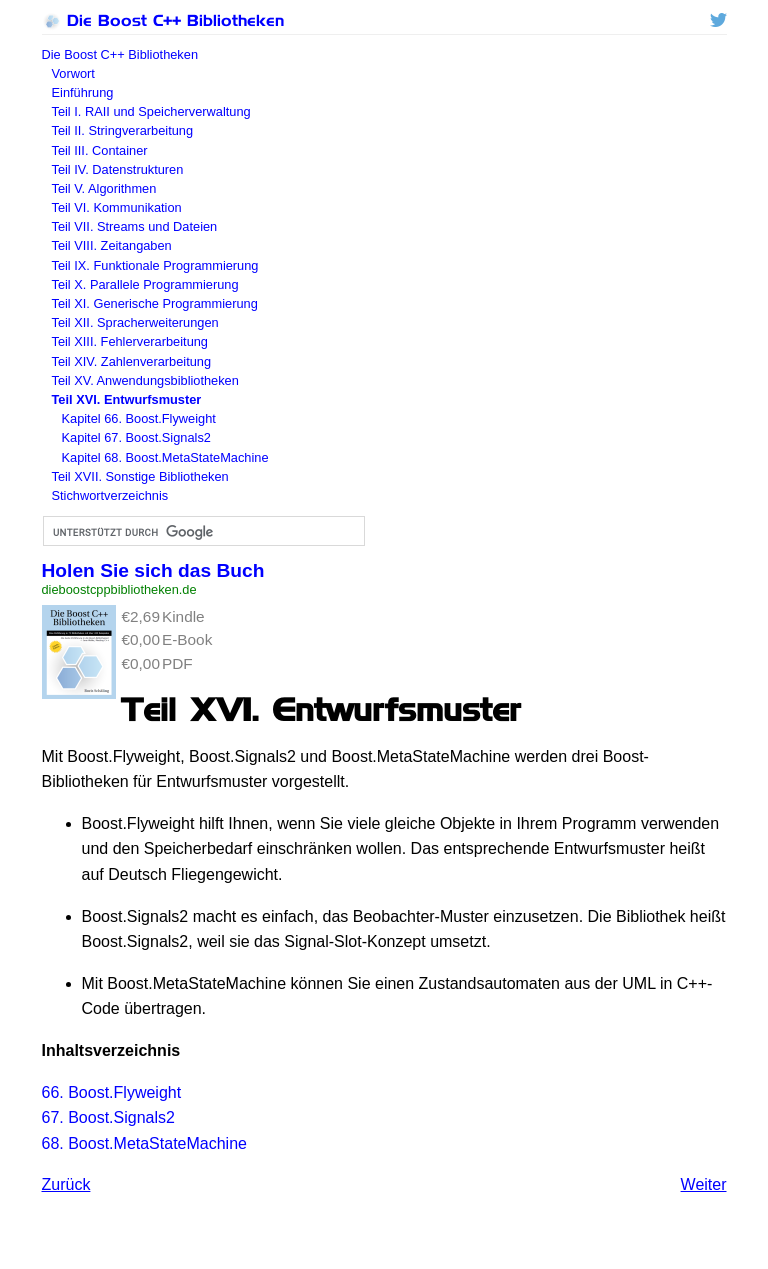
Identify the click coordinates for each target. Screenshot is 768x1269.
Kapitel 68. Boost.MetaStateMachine (165, 457)
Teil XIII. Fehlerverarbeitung (130, 341)
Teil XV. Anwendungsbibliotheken (145, 380)
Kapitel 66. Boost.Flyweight (139, 418)
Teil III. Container (100, 150)
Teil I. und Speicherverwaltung (151, 111)
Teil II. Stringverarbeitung (123, 130)
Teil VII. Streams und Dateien (135, 226)
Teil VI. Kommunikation (117, 207)
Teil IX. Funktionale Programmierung (155, 265)
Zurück (66, 1184)
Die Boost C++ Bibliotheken (163, 20)
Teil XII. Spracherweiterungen (135, 322)
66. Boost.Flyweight (112, 1092)
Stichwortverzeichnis (110, 495)
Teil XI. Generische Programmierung (155, 303)
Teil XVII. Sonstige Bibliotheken (140, 476)
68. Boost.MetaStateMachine (144, 1143)
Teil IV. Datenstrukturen (118, 169)
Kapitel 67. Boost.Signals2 (136, 437)
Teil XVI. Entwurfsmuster (127, 399)
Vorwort (73, 73)
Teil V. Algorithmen (104, 188)
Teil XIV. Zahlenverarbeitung (132, 361)
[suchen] (202, 532)
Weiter (704, 1184)
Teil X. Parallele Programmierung (145, 284)
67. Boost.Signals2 (108, 1117)
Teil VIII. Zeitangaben (112, 245)
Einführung (83, 92)
